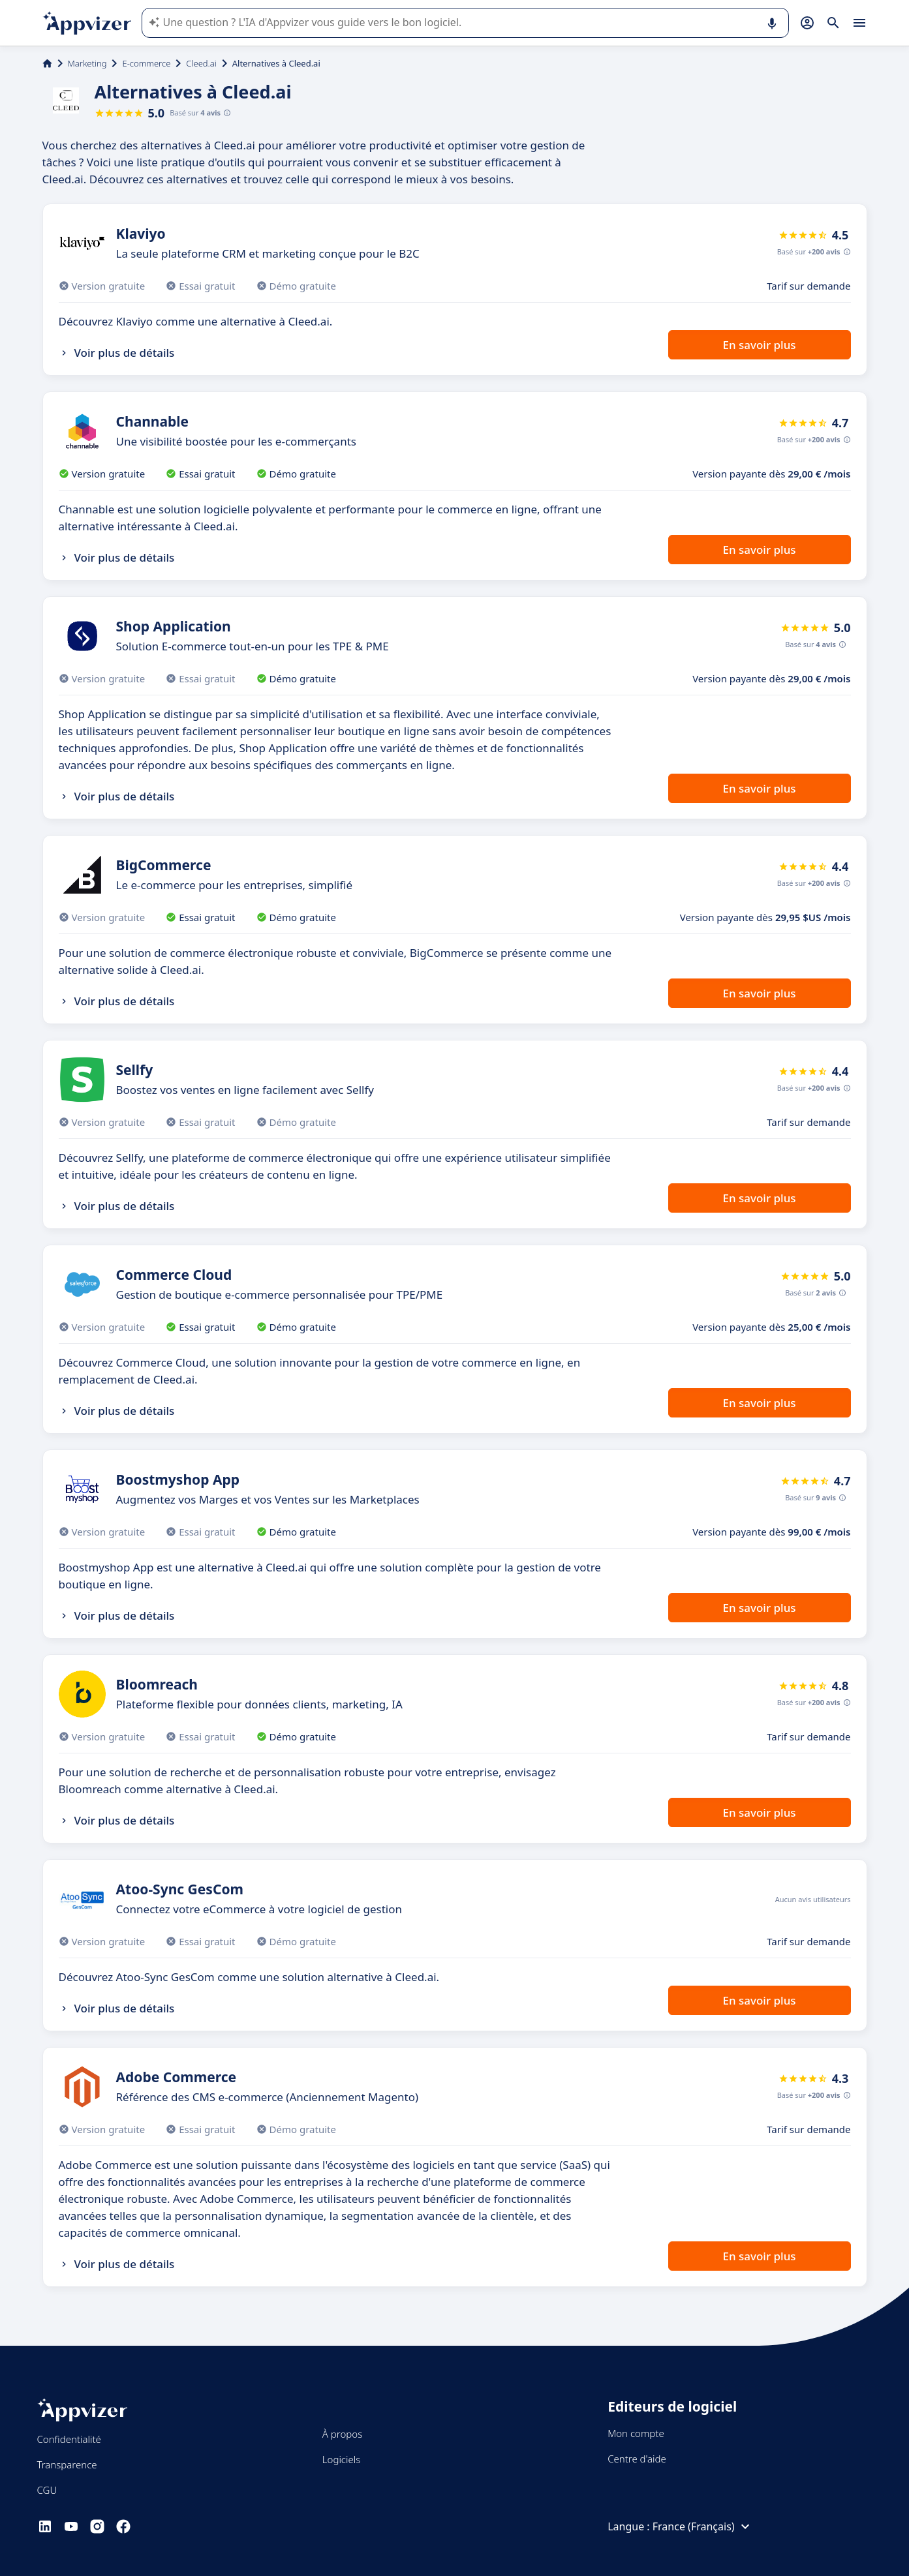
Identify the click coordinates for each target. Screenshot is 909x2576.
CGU (47, 2489)
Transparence (67, 2464)
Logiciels (341, 2459)
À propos (342, 2433)
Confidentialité (69, 2439)
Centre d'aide (637, 2458)
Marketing (87, 63)
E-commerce (146, 63)
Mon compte (636, 2433)
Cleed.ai (201, 63)
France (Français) (703, 2526)
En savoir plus (758, 344)
